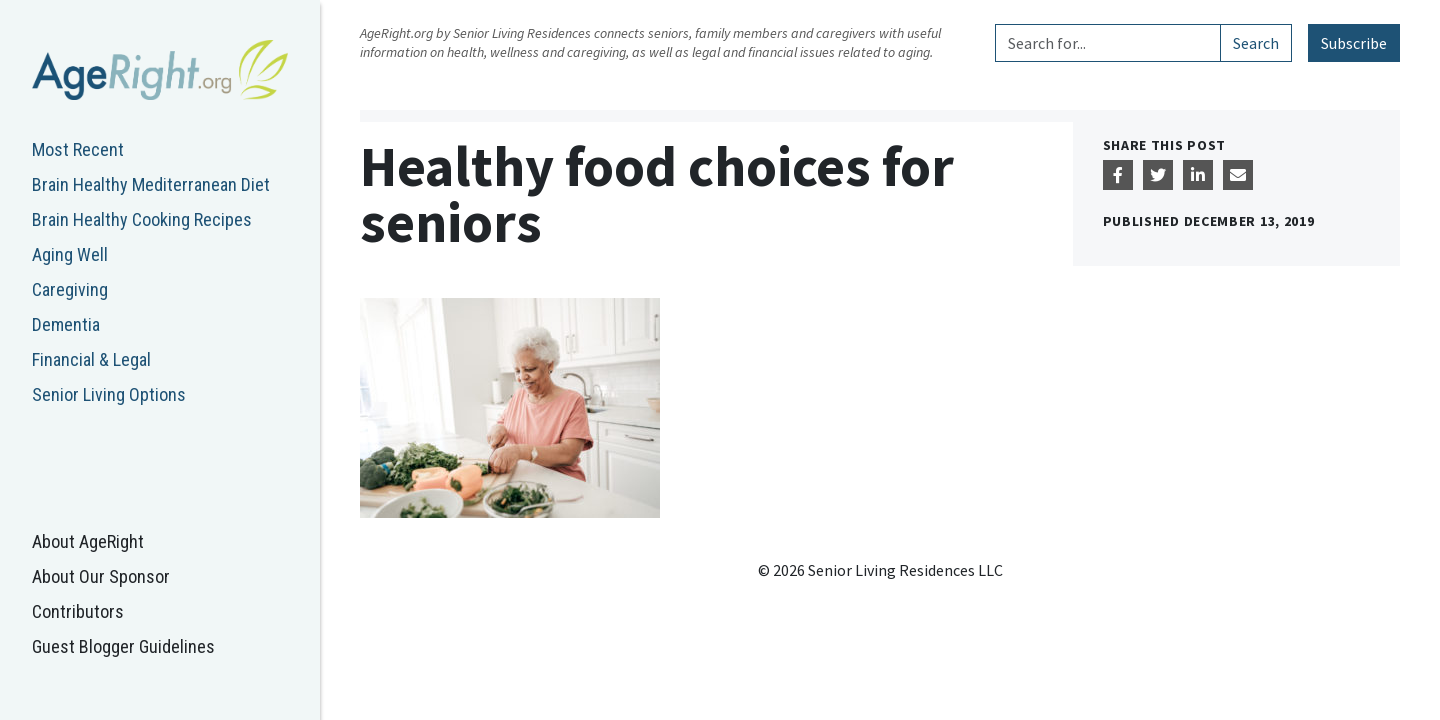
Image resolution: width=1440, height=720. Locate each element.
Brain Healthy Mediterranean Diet (151, 184)
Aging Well (70, 254)
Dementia (66, 324)
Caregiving (70, 289)
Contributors (78, 611)
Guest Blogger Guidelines (123, 646)
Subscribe (1354, 43)
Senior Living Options (109, 394)
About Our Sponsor (101, 576)
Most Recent (78, 149)
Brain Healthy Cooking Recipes (142, 219)
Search (1256, 43)
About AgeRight (88, 541)
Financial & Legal (91, 359)
